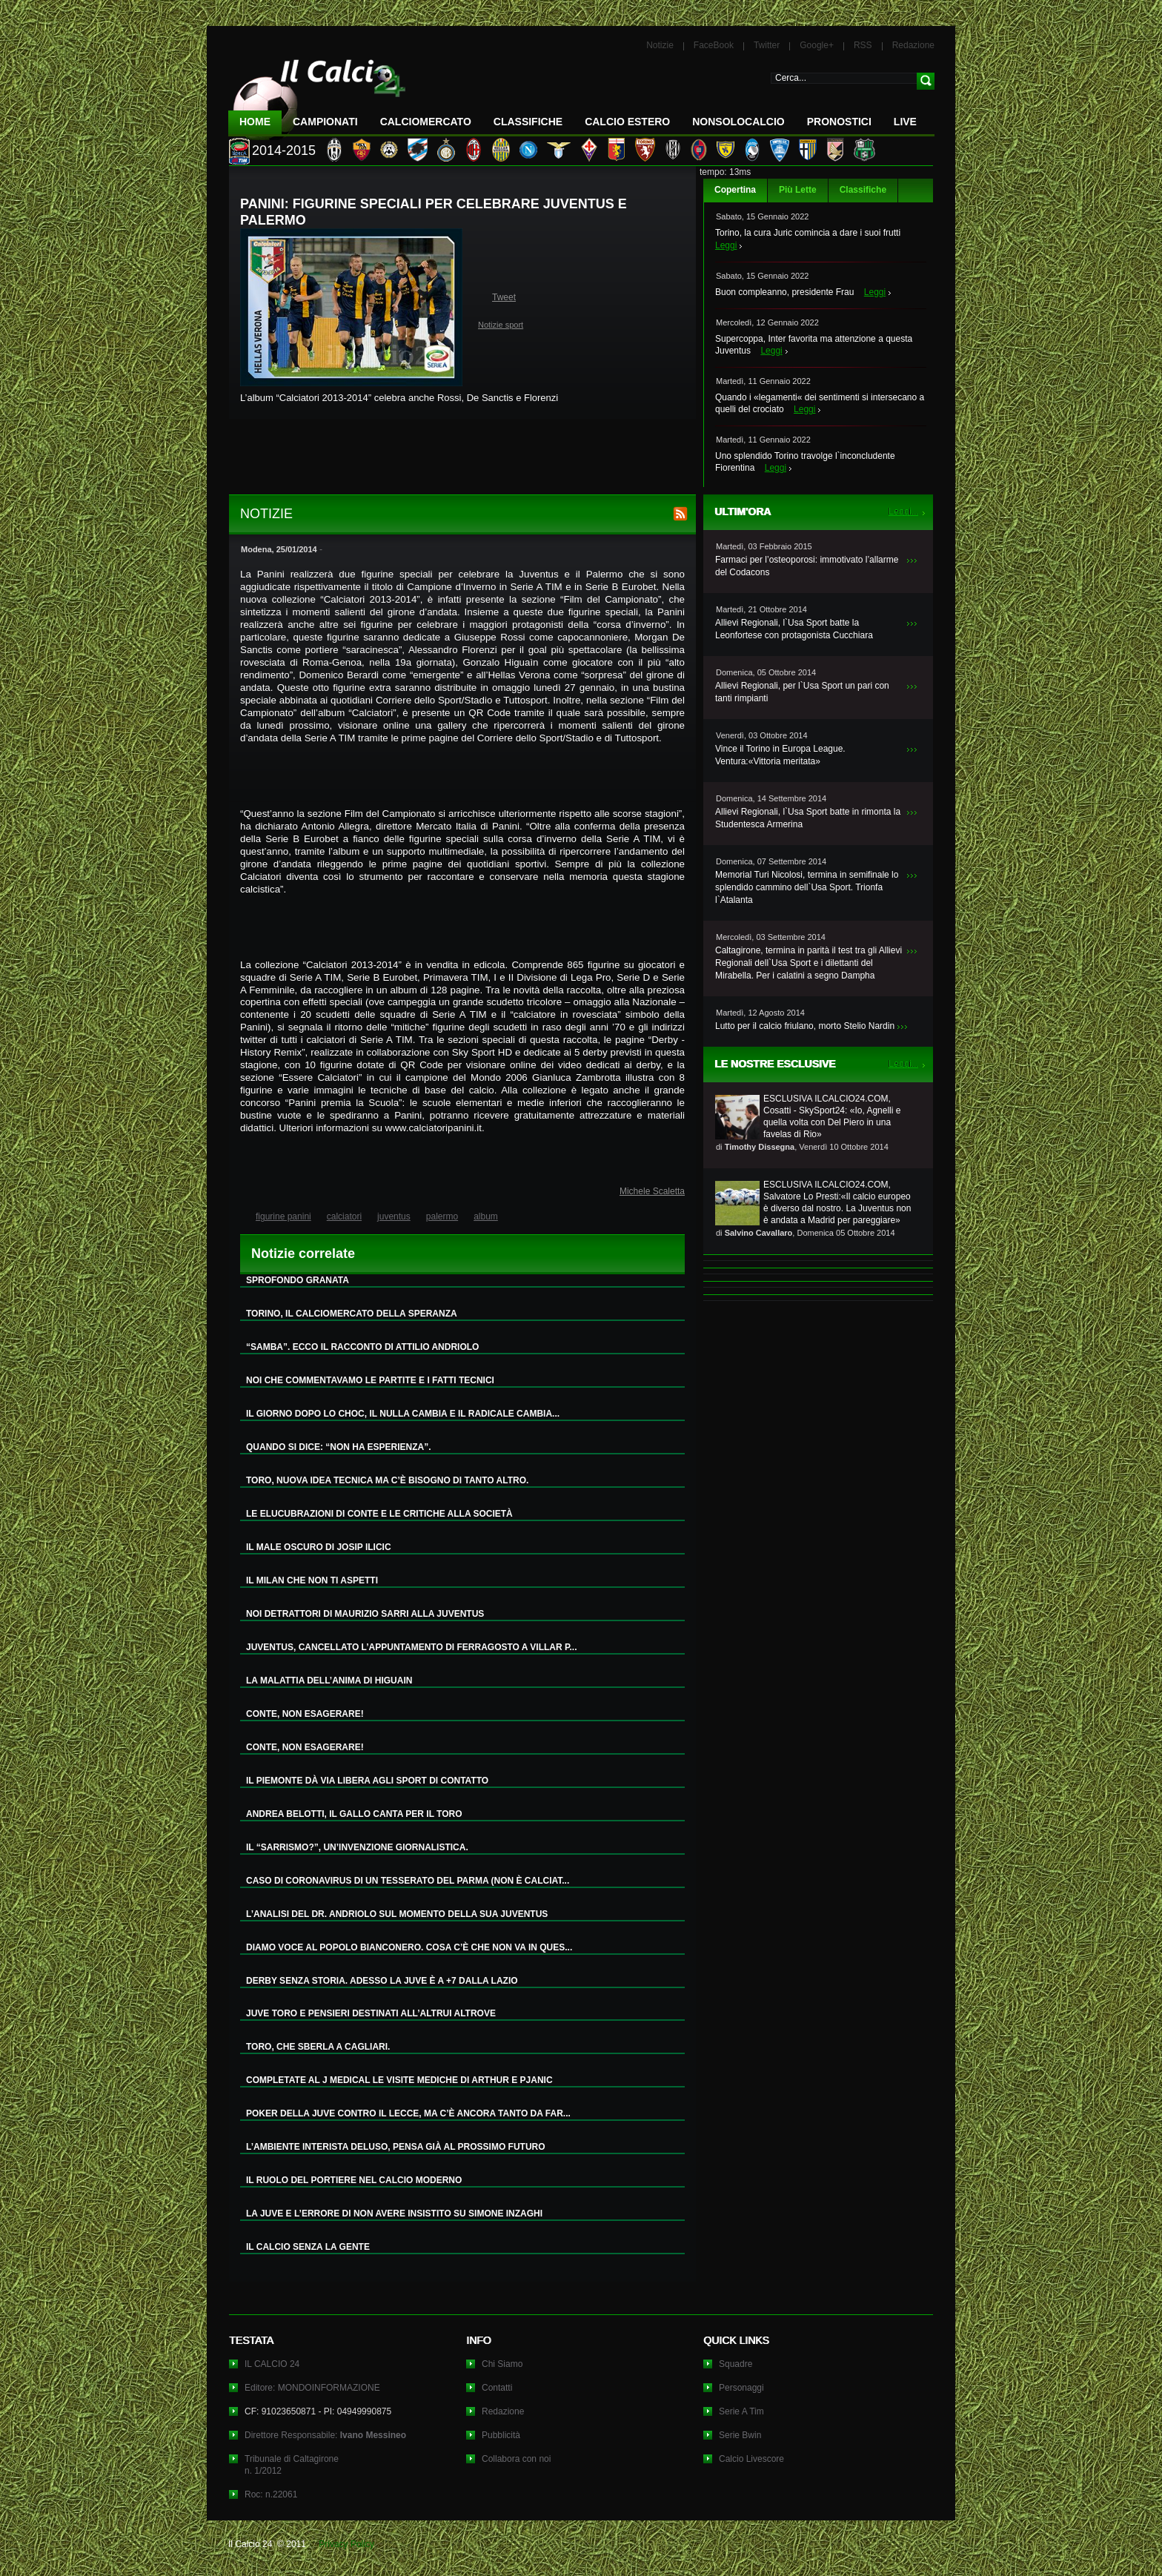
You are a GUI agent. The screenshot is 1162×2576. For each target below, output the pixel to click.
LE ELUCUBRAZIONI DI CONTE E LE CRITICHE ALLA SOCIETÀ (379, 1514)
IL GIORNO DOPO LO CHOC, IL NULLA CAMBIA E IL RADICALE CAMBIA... (403, 1413)
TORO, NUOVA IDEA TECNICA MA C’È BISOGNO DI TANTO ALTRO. (387, 1480)
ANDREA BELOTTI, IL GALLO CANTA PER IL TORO (354, 1814)
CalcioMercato (425, 122)
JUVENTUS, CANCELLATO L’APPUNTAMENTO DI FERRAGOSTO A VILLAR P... (411, 1647)
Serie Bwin (740, 2435)
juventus (394, 1216)
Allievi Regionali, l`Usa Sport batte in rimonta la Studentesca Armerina (807, 818)
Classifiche (863, 190)
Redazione (913, 45)
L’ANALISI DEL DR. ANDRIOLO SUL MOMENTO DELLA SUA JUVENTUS (397, 1914)
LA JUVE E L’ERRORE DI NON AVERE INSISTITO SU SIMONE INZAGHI (394, 2213)
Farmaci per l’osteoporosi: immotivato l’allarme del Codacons (806, 565)
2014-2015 (284, 150)
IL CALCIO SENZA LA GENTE (308, 2247)
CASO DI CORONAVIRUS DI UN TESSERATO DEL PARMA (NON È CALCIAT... (407, 1880)
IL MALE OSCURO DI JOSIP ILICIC (318, 1547)
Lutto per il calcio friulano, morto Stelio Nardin (804, 1026)
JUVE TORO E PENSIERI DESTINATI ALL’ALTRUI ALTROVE (371, 2013)
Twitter (767, 45)
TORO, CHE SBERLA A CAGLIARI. (318, 2047)
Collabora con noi (516, 2459)
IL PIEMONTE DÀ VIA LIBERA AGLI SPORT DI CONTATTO (367, 1780)
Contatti (497, 2388)
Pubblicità (501, 2435)
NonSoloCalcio (738, 122)
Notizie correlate (303, 1253)
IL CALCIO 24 (272, 2364)
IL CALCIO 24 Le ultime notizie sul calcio (317, 93)
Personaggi (741, 2388)
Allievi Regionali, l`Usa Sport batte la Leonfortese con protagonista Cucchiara (794, 628)
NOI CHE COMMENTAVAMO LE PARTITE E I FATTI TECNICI (370, 1380)
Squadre (735, 2364)
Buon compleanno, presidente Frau (784, 292)
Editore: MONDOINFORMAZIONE (312, 2388)
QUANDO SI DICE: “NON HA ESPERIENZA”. (338, 1447)
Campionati (325, 122)
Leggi (726, 245)
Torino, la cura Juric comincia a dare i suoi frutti (807, 233)
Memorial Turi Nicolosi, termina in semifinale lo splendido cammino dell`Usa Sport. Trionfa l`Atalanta (806, 887)
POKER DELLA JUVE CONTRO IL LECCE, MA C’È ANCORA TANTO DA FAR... (408, 2113)
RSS (863, 45)
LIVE (905, 122)
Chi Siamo (502, 2364)
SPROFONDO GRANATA (297, 1280)
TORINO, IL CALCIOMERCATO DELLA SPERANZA (351, 1313)
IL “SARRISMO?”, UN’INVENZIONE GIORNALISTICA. (357, 1847)
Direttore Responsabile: (325, 2435)
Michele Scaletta (652, 1191)
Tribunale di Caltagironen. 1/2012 (292, 2465)
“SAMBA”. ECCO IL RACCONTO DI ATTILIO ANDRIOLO (362, 1347)
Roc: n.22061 (271, 2494)
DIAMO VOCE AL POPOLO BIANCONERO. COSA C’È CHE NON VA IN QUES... (409, 1947)
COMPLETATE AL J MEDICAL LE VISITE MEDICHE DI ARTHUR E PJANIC (399, 2080)
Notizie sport (500, 324)
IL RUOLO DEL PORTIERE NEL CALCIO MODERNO (354, 2180)
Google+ (817, 45)
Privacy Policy (346, 2544)
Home (254, 122)
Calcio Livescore (751, 2459)
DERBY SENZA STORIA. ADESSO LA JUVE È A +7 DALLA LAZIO (382, 1981)
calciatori (344, 1216)
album (486, 1216)
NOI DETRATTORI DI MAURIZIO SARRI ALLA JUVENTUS (365, 1614)
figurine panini (283, 1216)
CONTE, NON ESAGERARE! (305, 1714)
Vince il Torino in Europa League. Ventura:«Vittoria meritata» (780, 755)
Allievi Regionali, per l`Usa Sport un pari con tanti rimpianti (802, 692)
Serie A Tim (741, 2411)
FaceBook (714, 45)
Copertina (735, 190)
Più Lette (798, 190)
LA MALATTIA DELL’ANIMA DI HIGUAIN (329, 1680)
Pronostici (839, 122)
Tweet (504, 297)
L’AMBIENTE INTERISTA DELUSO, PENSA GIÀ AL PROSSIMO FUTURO (395, 2147)
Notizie (660, 45)
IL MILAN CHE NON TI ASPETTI (312, 1580)
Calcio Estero (627, 122)
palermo (442, 1216)
